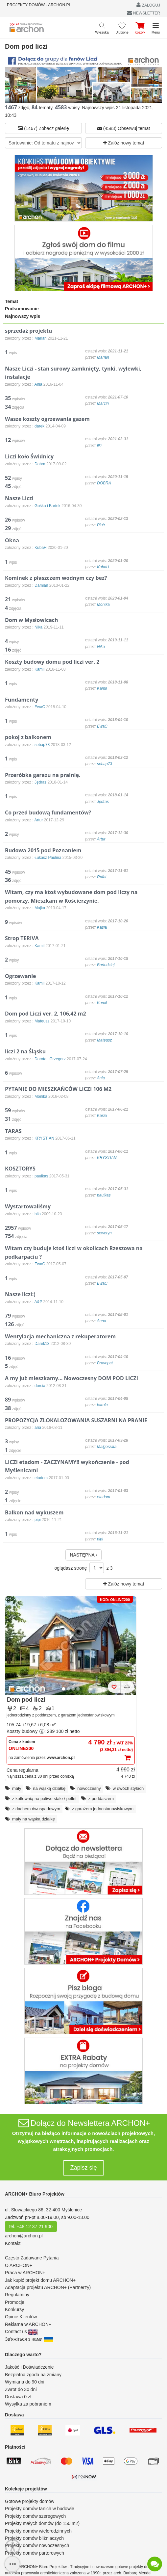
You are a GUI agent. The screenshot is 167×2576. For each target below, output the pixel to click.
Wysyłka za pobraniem (28, 2404)
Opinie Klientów (21, 2316)
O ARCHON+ (18, 2265)
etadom (103, 1497)
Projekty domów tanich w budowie (39, 2508)
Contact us (21, 2331)
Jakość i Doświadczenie (29, 2367)
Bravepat (105, 1363)
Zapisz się (83, 2167)
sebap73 (104, 763)
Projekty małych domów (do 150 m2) (42, 2523)
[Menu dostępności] (12, 2547)
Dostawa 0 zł (18, 2396)
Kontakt (12, 2243)
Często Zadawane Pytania (32, 2257)
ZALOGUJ (148, 5)
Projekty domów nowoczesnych (37, 2545)
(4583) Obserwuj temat (123, 128)
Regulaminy (17, 2294)
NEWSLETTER (143, 12)
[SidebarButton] (12, 2564)
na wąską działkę (49, 1788)
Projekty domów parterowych (34, 2553)
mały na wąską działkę (33, 1818)
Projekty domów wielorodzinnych (38, 2531)
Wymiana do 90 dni (24, 2381)
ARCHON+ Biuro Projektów (34, 2194)
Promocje (14, 2302)
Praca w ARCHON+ (25, 2272)
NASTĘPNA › (83, 1555)
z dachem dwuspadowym (36, 1808)
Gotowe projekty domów (29, 2501)
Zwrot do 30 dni (21, 2389)
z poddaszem (101, 1798)
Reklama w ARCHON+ (28, 2324)
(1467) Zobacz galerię (43, 128)
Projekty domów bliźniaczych (34, 2538)
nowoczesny (89, 1788)
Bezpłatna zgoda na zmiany (33, 2374)
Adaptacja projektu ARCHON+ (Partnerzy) (48, 2287)
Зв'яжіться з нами (29, 2339)
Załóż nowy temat (123, 142)
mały (16, 1788)
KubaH (103, 567)
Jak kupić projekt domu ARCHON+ (40, 2280)
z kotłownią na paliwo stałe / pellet (44, 1798)
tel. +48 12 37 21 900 (31, 2226)
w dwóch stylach (128, 1788)
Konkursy (14, 2309)
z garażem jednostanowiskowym (102, 1808)
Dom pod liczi (26, 1699)
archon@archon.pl (24, 2235)
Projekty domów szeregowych (35, 2516)
